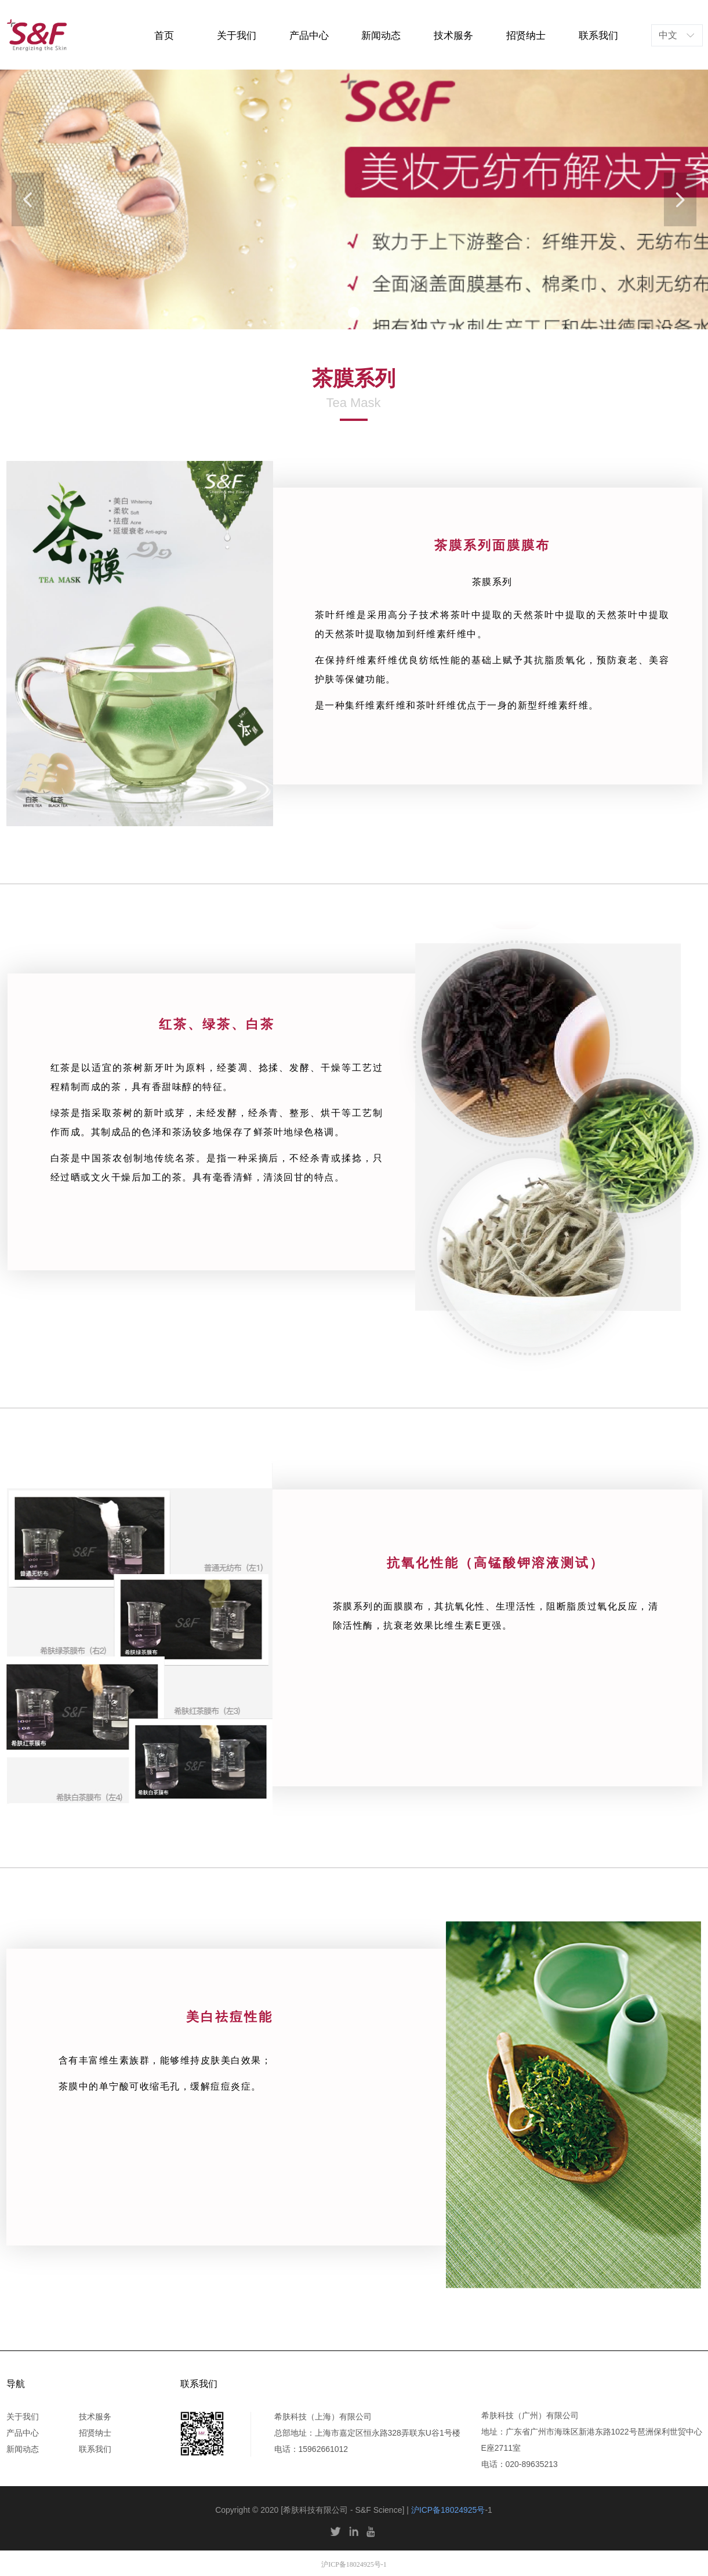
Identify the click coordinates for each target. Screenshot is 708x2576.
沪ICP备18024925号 (448, 2510)
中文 (668, 35)
